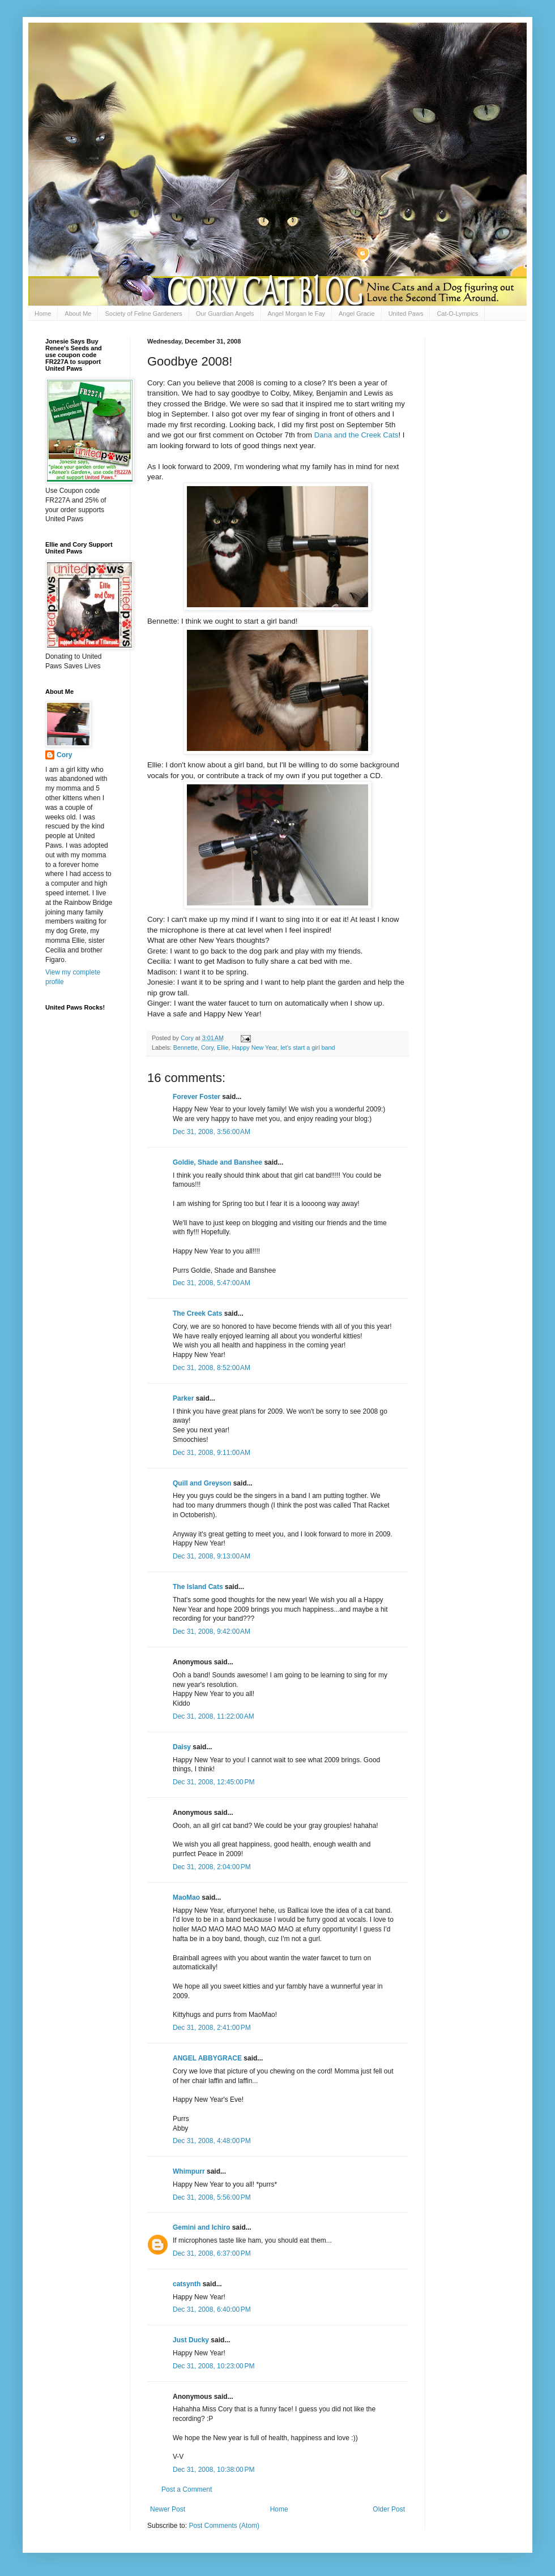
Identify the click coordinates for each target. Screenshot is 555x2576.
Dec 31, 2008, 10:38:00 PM (213, 2470)
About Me (78, 313)
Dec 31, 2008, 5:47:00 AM (211, 1283)
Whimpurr (189, 2171)
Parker (183, 1398)
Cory (207, 1047)
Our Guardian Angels (225, 313)
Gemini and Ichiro (201, 2227)
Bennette (185, 1047)
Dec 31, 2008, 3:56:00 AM (211, 1132)
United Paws (406, 313)
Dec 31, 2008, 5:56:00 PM (212, 2197)
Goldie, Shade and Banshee (217, 1162)
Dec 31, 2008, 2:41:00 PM (212, 2028)
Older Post (389, 2509)
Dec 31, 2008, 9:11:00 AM (211, 1453)
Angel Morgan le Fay (297, 313)
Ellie (222, 1047)
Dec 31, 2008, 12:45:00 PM (213, 1782)
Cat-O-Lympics (457, 313)
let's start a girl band (307, 1047)
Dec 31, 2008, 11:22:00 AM (213, 1716)
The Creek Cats (197, 1313)
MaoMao (186, 1897)
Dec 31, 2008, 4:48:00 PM (212, 2141)
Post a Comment (186, 2489)
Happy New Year (254, 1047)
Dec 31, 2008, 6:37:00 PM (212, 2253)
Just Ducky (191, 2340)
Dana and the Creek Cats (356, 435)
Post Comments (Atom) (224, 2526)
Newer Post (167, 2509)
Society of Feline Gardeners (143, 313)
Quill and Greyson (202, 1483)
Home (43, 313)
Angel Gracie (357, 313)
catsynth (186, 2284)
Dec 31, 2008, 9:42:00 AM (211, 1631)
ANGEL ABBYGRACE (207, 2058)
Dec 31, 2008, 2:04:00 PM (212, 1867)
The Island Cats (198, 1587)
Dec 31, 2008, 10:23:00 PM (213, 2366)
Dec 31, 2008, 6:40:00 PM (212, 2309)
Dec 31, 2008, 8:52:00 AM (211, 1368)
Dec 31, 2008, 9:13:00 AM (211, 1556)
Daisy (182, 1747)
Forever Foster (196, 1097)
